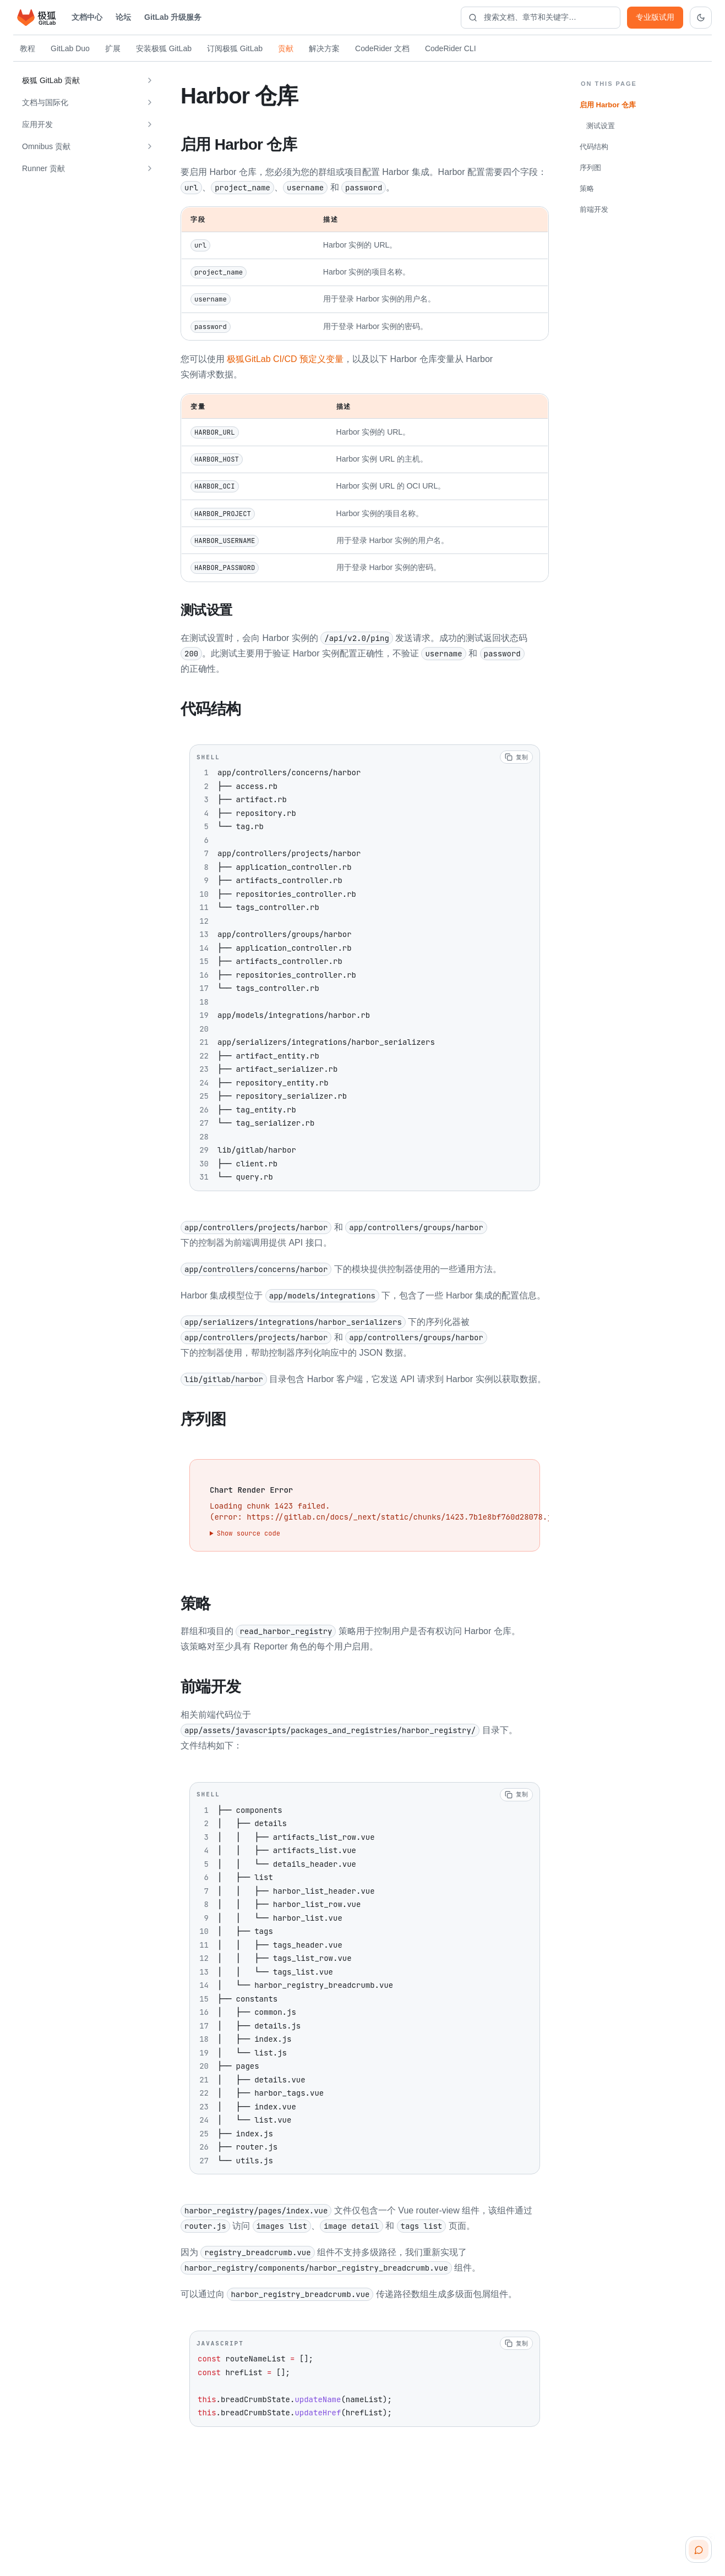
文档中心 (87, 17)
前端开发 (594, 209)
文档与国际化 (45, 102)
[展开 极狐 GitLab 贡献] (150, 80)
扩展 (113, 48)
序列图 (590, 167)
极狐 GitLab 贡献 (51, 80)
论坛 (123, 17)
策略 (587, 188)
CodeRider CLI (450, 48)
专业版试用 (655, 17)
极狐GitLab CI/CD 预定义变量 (285, 358)
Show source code (248, 1531)
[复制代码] (516, 755)
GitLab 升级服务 (172, 17)
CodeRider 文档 (382, 48)
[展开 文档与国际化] (150, 102)
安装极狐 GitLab (164, 48)
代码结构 (594, 146)
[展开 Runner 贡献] (150, 168)
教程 (27, 48)
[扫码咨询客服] (698, 2549)
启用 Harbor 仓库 (608, 105)
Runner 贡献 (43, 168)
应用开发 (37, 124)
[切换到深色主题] (701, 18)
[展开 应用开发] (150, 124)
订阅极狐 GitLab (235, 48)
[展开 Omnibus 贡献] (150, 146)
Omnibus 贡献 (46, 146)
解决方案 (324, 48)
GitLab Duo (70, 48)
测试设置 (600, 126)
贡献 (285, 48)
